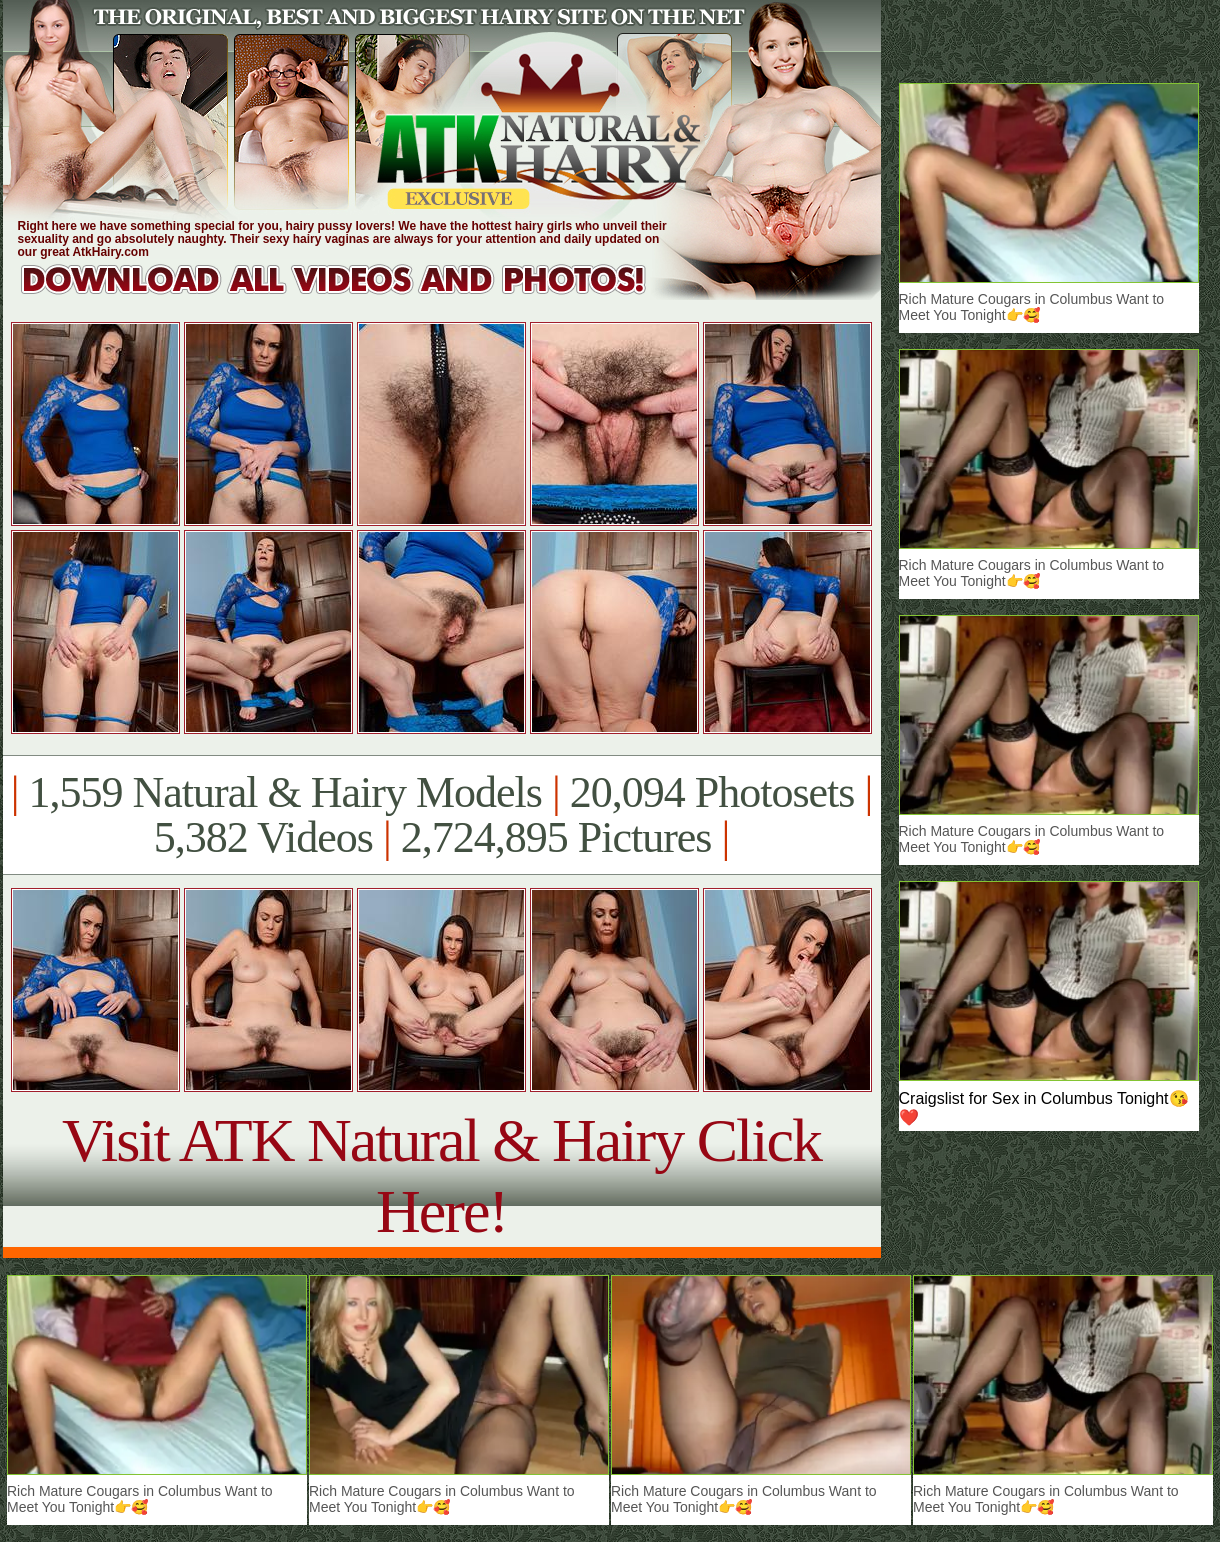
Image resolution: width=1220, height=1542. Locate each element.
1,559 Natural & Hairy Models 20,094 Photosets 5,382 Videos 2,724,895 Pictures (441, 815)
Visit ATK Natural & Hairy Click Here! (441, 1175)
